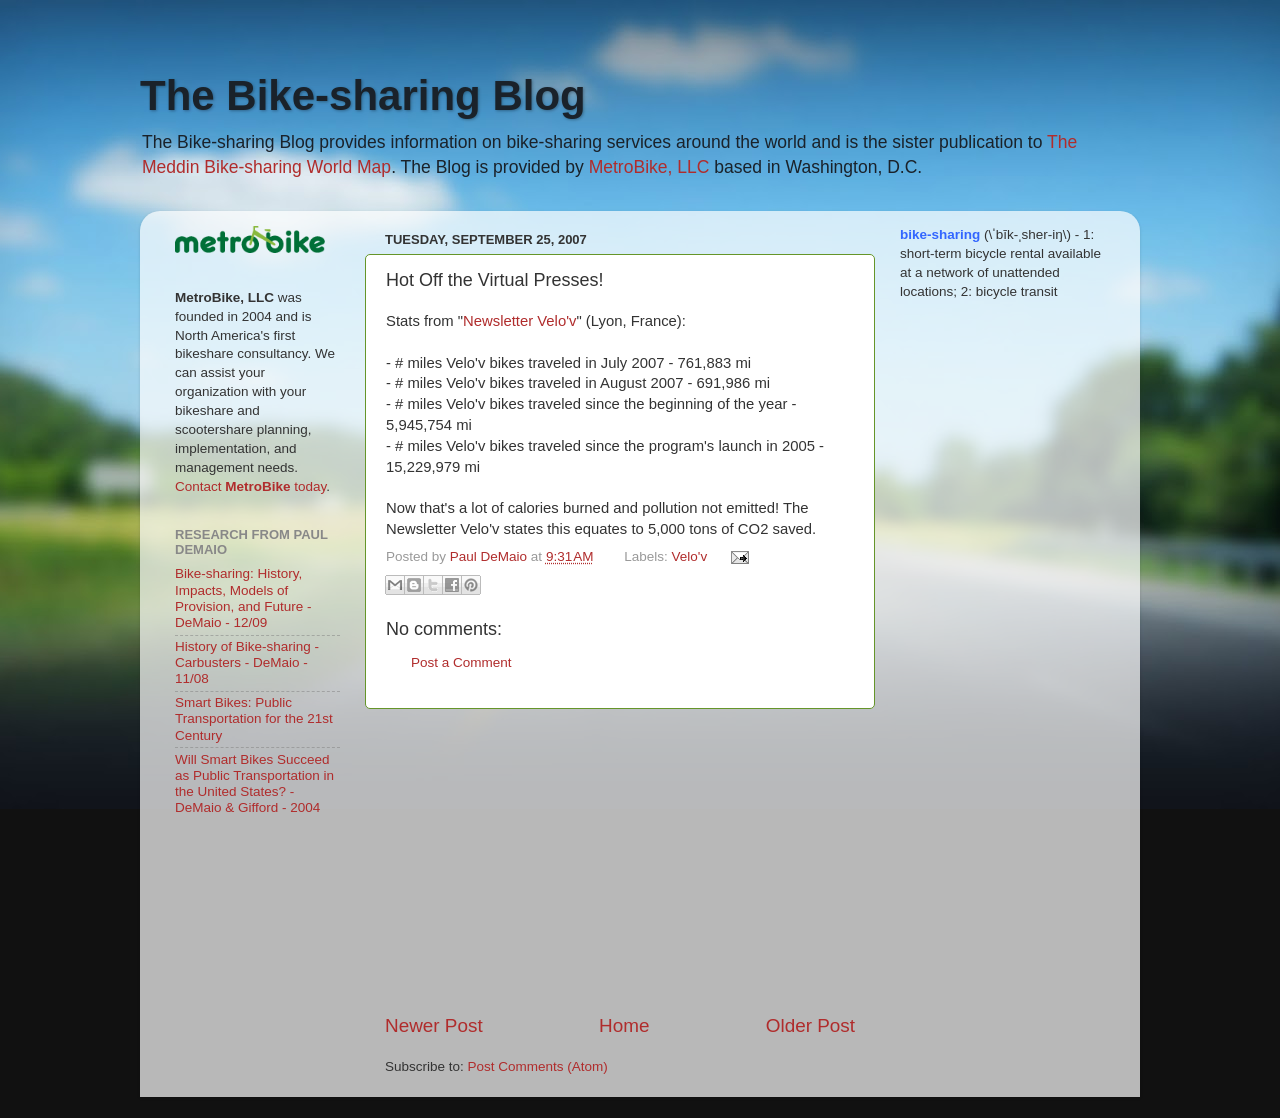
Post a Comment (461, 662)
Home (624, 1025)
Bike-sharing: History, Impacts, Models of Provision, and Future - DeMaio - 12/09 (243, 598)
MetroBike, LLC (649, 167)
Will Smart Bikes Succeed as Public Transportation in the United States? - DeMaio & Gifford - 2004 (254, 784)
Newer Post (434, 1025)
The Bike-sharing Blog (363, 95)
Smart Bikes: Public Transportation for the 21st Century (254, 718)
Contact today (250, 486)
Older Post (810, 1025)
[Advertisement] (620, 861)
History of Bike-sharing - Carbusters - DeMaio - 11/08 (247, 662)
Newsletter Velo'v (519, 321)
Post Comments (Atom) (538, 1066)
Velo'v (690, 556)
